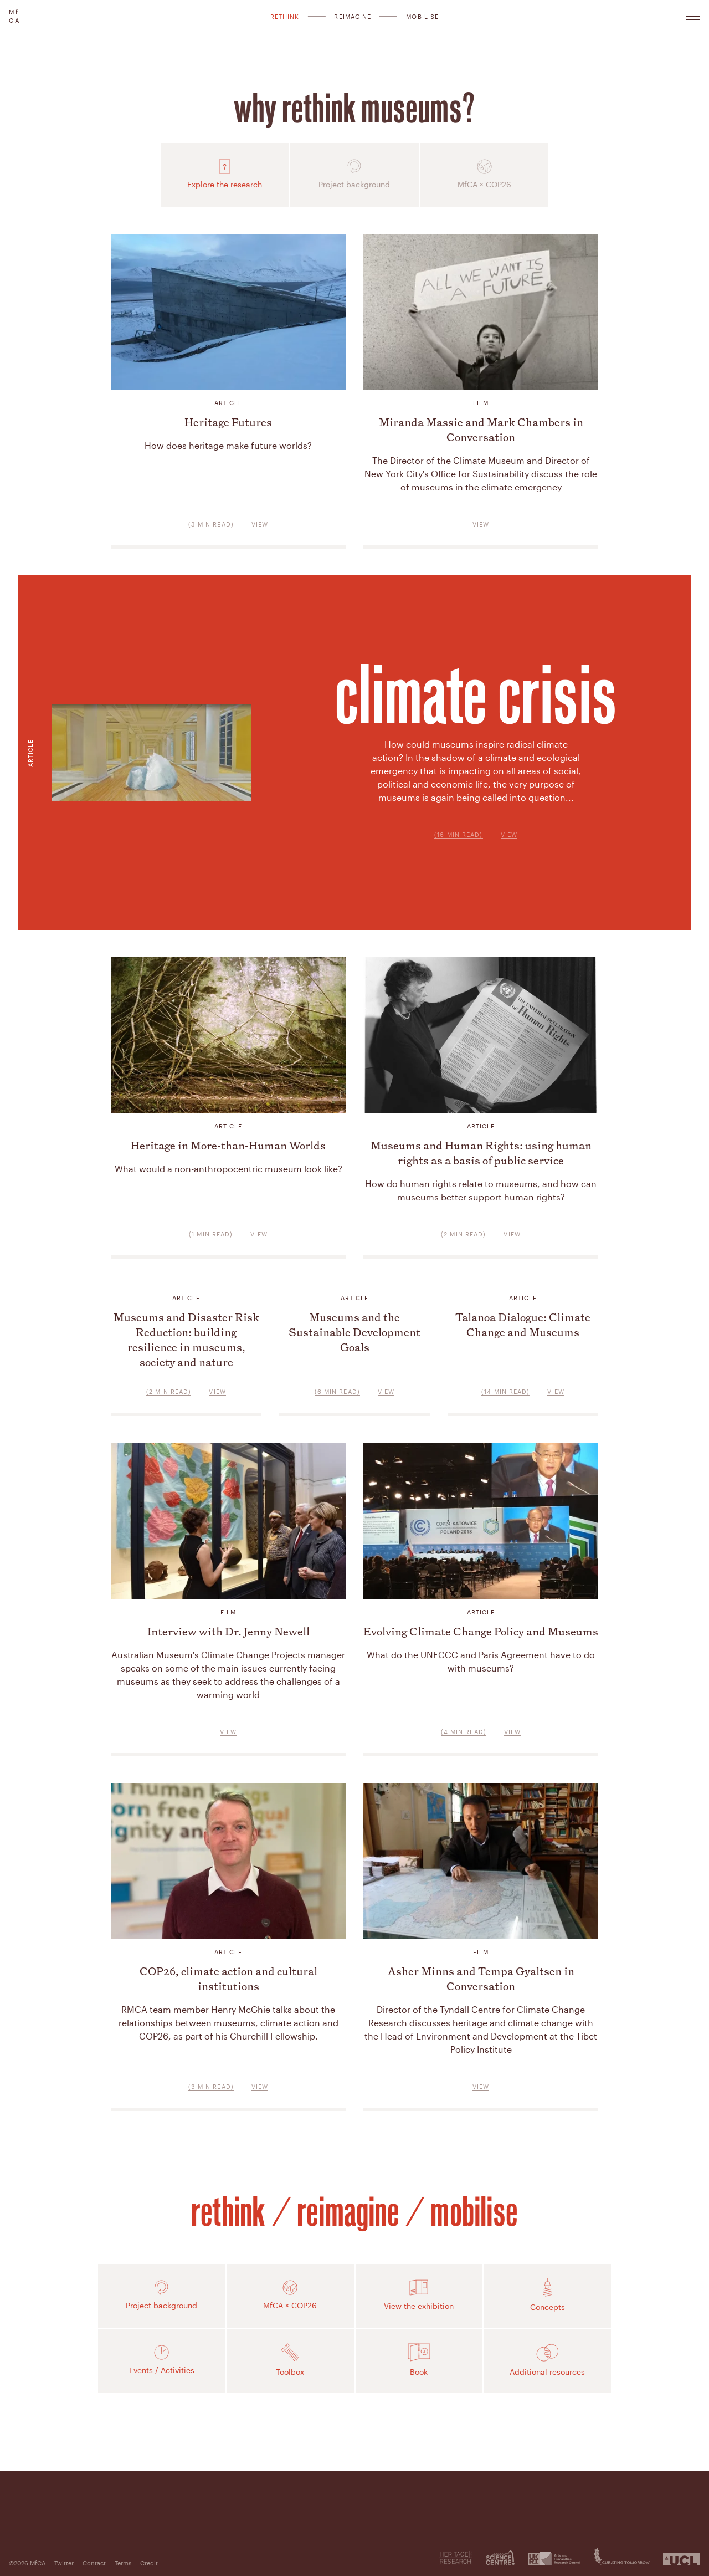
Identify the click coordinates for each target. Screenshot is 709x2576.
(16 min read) (458, 834)
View (509, 834)
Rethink (285, 16)
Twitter (64, 2563)
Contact (94, 2563)
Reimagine (352, 16)
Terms (123, 2563)
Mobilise (422, 16)
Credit (149, 2563)
